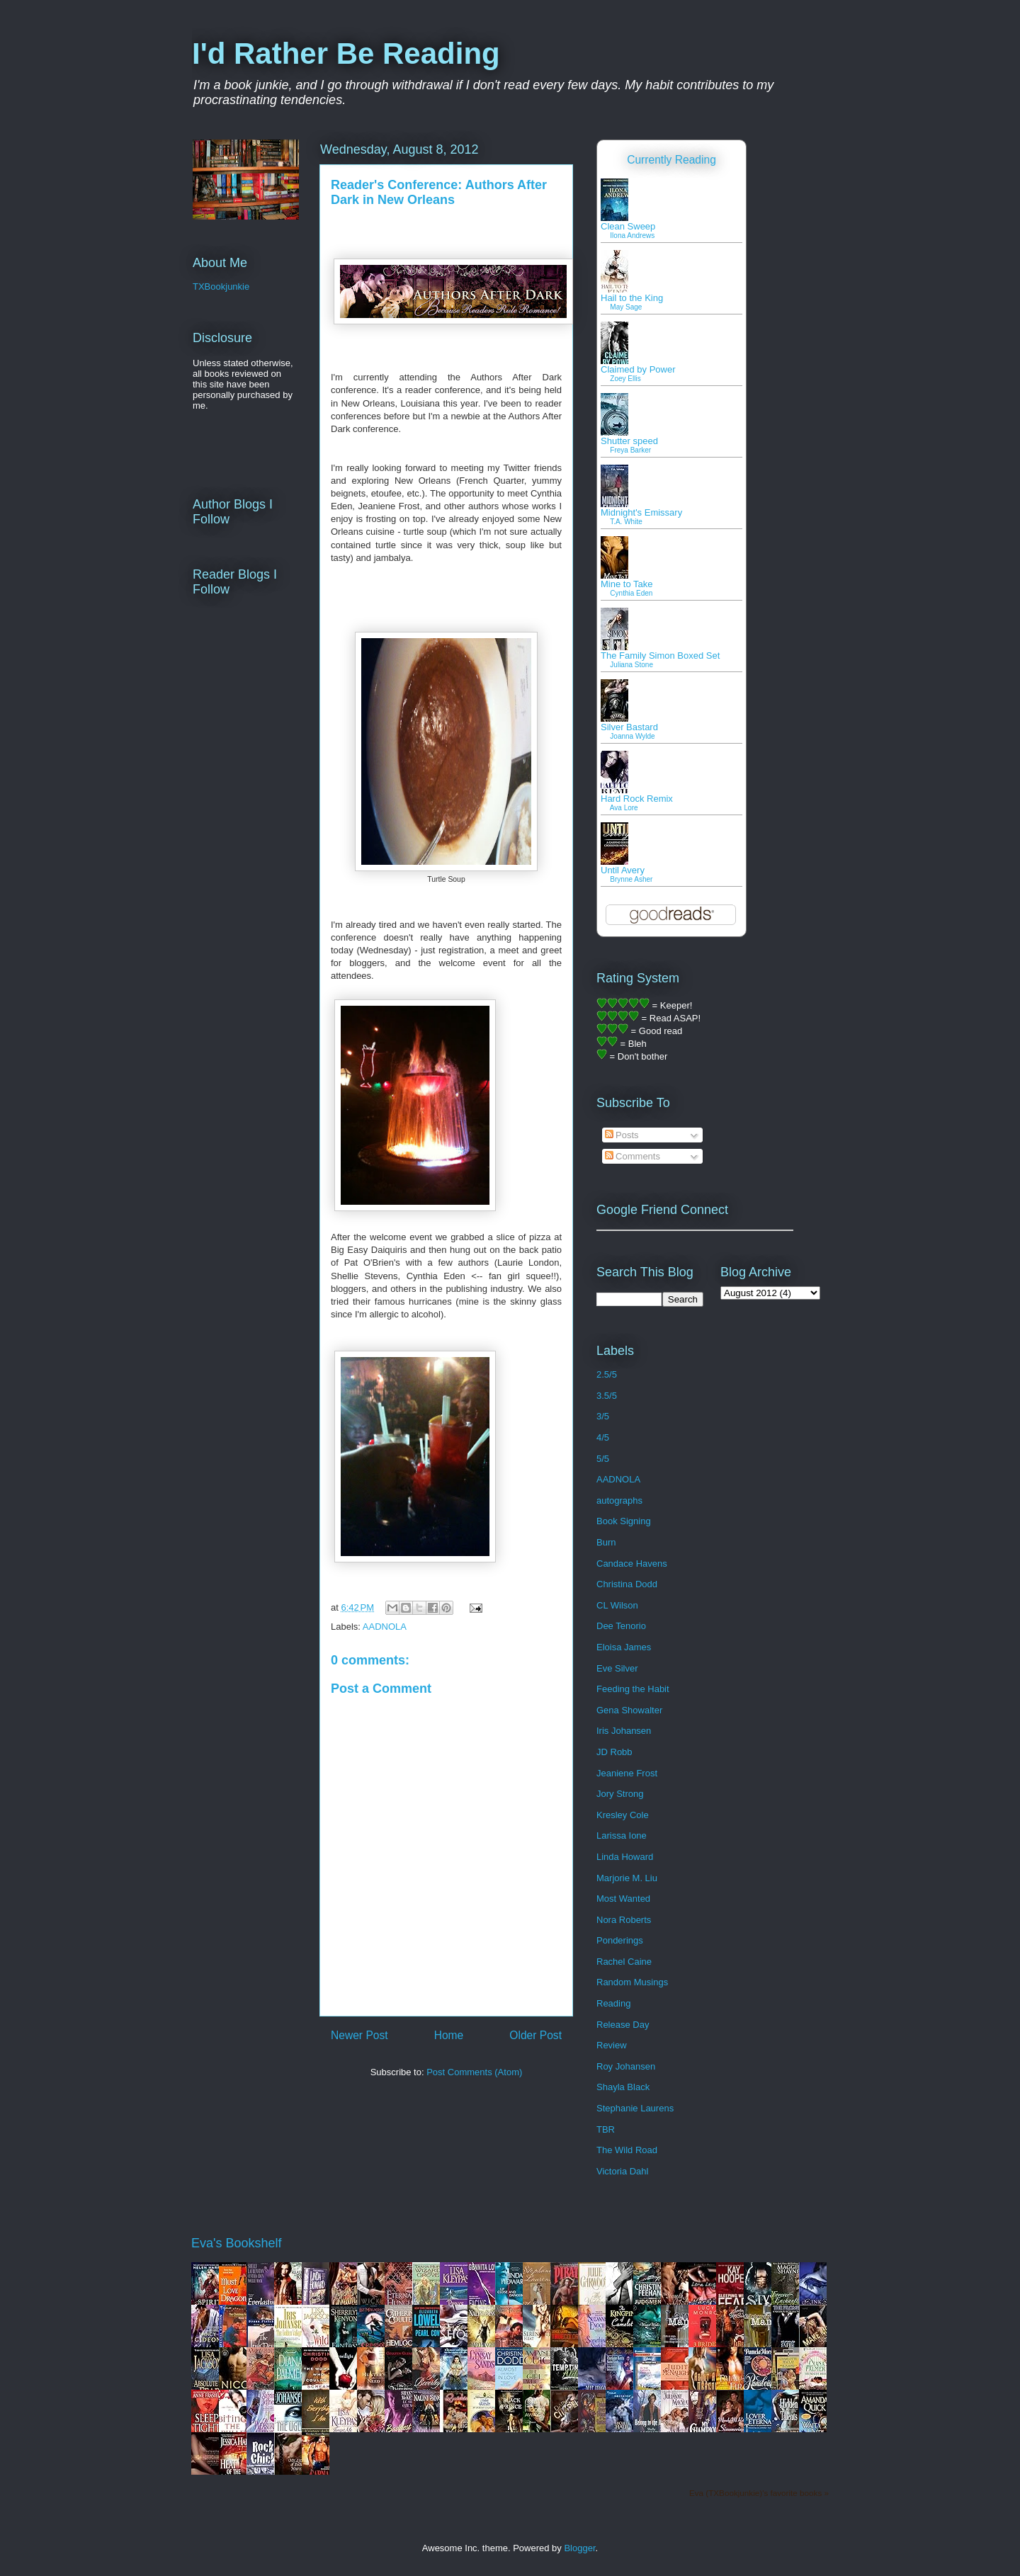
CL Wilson (617, 1605)
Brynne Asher (631, 879)
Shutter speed (629, 441)
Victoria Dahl (622, 2171)
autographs (619, 1500)
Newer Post (359, 2035)
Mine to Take (626, 584)
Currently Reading (671, 160)
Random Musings (632, 1982)
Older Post (535, 2035)
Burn (606, 1542)
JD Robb (614, 1752)
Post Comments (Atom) (474, 2072)
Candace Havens (631, 1563)
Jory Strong (619, 1793)
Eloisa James (623, 1647)
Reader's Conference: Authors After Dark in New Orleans (439, 192)
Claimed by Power (638, 369)
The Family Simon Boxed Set (660, 655)
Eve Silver (617, 1668)
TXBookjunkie (221, 286)
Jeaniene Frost (626, 1773)
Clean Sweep (628, 226)
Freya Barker (630, 450)
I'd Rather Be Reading (346, 53)
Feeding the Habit (632, 1689)
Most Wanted (623, 1898)
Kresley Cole (622, 1815)
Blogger (579, 2548)
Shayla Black (623, 2087)
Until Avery (623, 870)
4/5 (602, 1437)
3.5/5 (606, 1395)
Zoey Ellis (625, 378)
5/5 (602, 1458)
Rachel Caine (624, 1961)
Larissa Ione (621, 1835)
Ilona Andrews (632, 235)
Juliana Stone (631, 665)
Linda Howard (624, 1856)
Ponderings (619, 1940)
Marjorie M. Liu (626, 1878)
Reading (613, 2003)
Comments (632, 1156)
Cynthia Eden (631, 593)
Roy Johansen (625, 2066)
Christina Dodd (626, 1584)
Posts (622, 1135)
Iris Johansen (623, 1730)
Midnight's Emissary (641, 512)
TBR (605, 2129)
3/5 (602, 1416)
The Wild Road (626, 2150)
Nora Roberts (623, 1919)
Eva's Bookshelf (236, 2243)
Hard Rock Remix (637, 798)
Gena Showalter (629, 1710)
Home (449, 2035)
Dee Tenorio (621, 1626)
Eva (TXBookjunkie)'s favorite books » (759, 2492)
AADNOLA (385, 1626)
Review (611, 2045)
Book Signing (623, 1521)
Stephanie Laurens (635, 2108)
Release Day (622, 2024)
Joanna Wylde (632, 736)
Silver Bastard (629, 727)
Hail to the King (632, 298)
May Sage (626, 307)
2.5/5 (606, 1374)
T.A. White (626, 522)
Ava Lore (624, 808)
